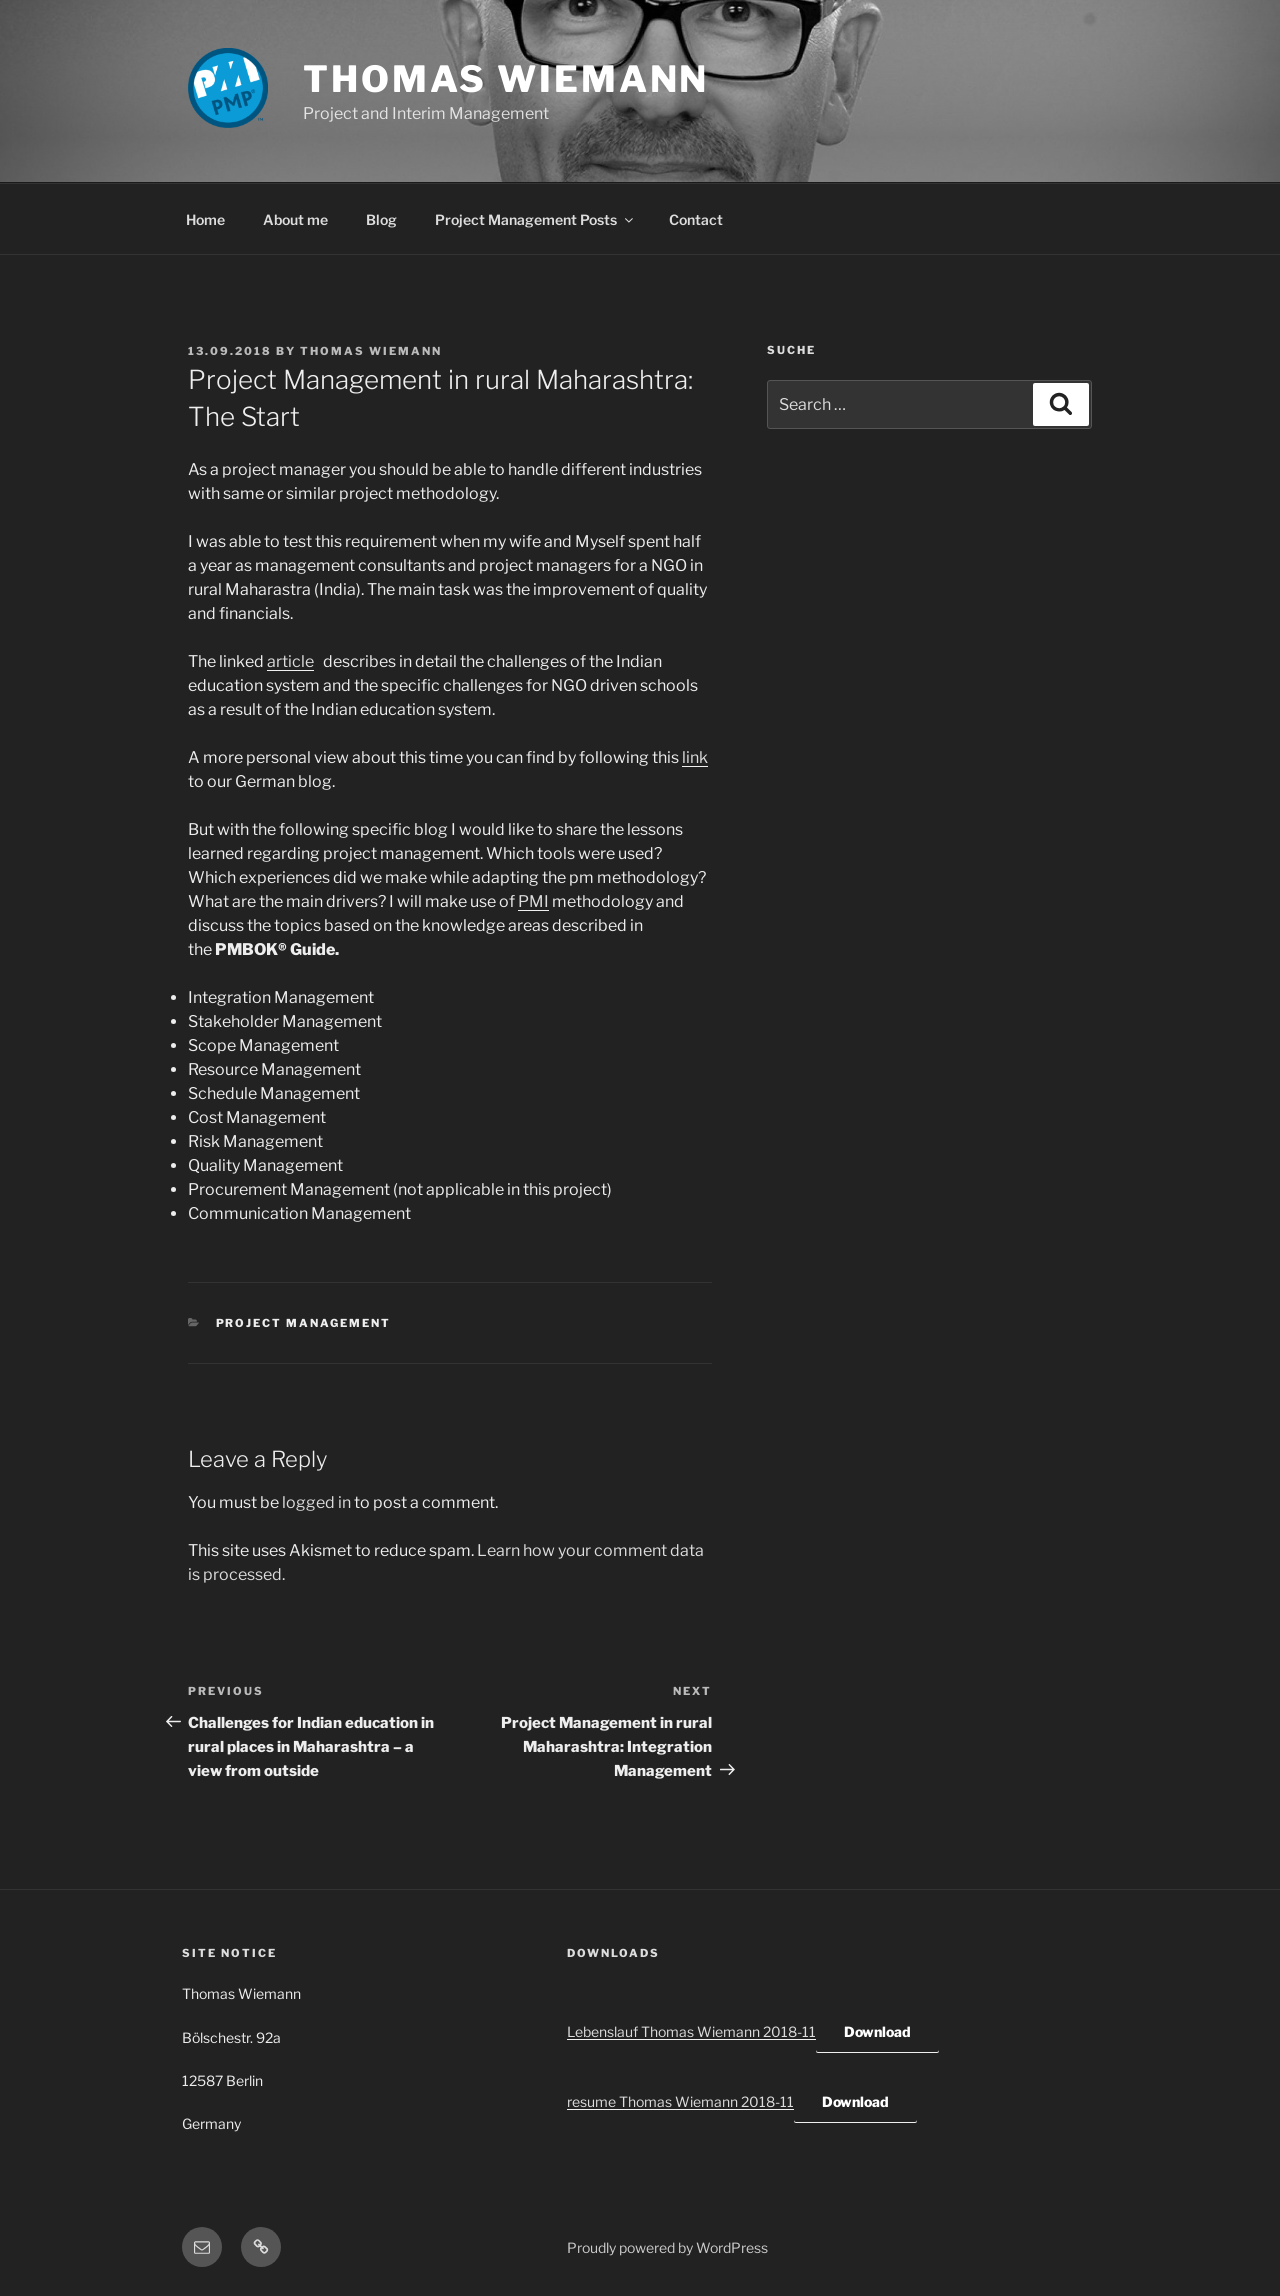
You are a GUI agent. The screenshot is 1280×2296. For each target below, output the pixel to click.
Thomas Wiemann (506, 79)
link (695, 757)
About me (295, 219)
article (290, 661)
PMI (533, 901)
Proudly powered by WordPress (667, 2247)
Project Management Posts (535, 219)
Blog (381, 219)
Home (205, 219)
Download (877, 2031)
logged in (316, 1502)
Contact (696, 219)
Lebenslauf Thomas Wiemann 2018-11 (691, 2031)
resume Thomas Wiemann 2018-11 (680, 2101)
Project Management (304, 1323)
